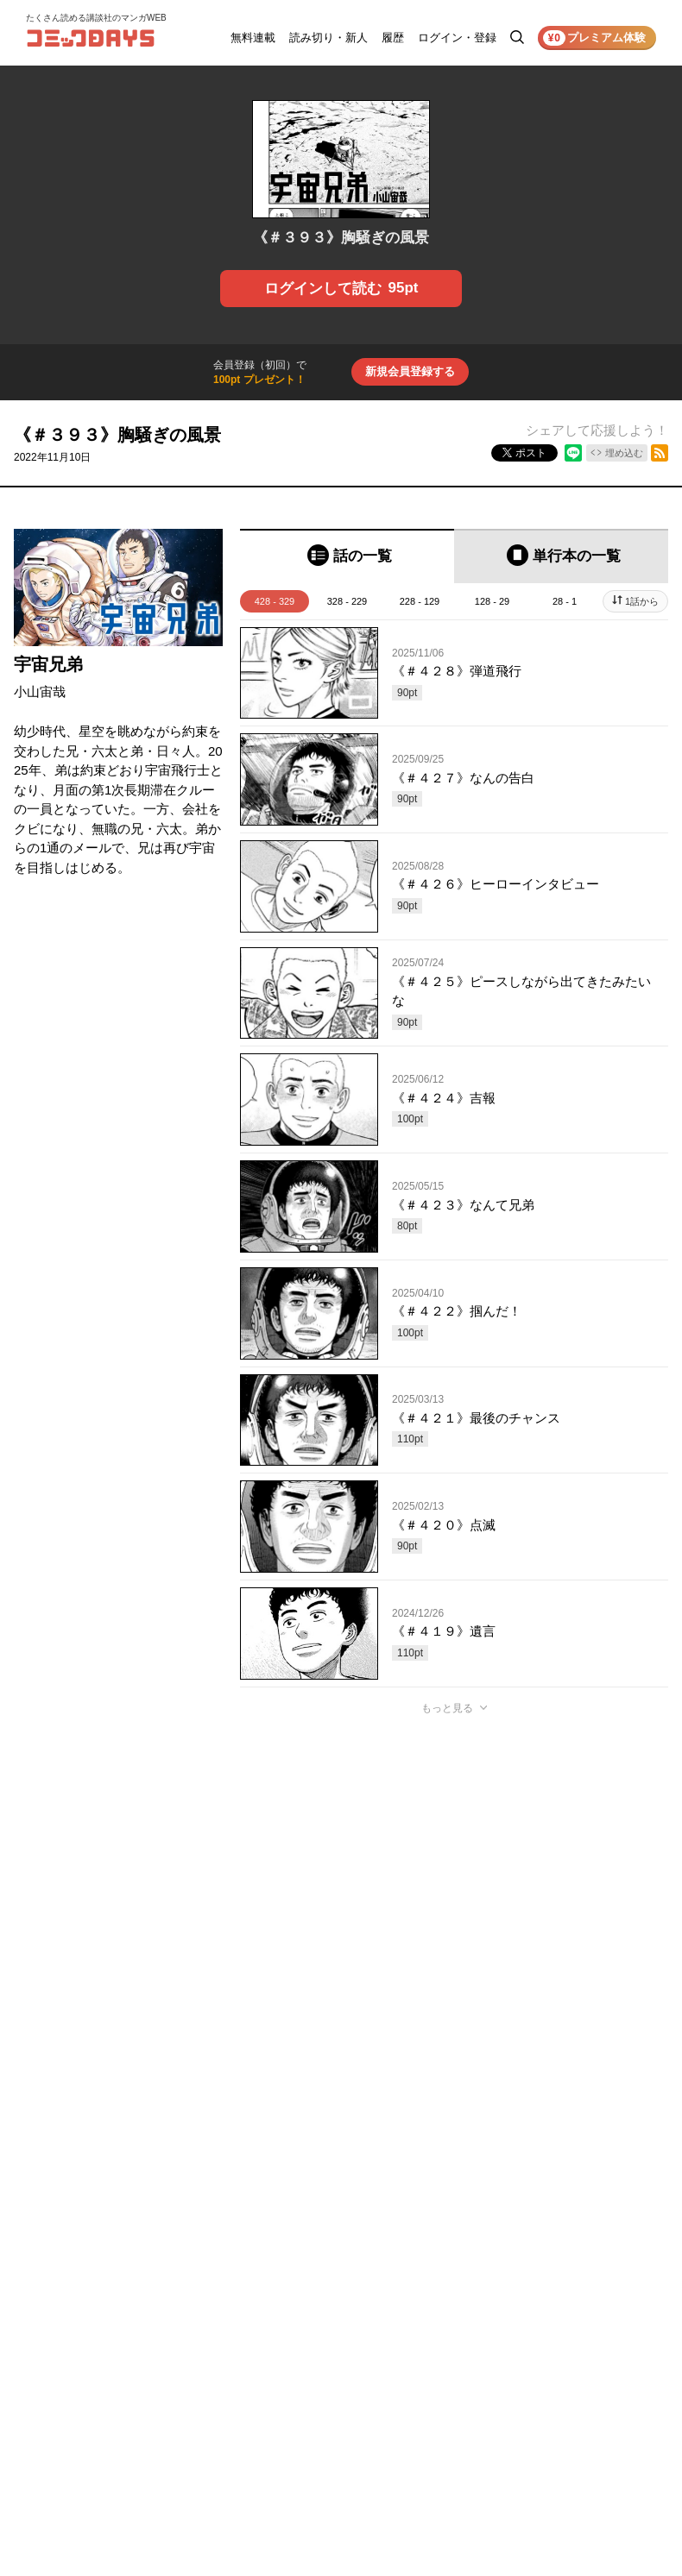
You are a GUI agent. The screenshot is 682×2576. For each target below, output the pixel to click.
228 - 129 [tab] (419, 601)
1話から (642, 601)
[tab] (347, 556)
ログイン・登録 (457, 37)
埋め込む (624, 453)
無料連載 (252, 37)
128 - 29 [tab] (492, 601)
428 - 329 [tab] (274, 601)
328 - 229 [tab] (347, 601)
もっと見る (447, 1708)
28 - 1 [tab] (565, 601)
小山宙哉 (40, 691)
